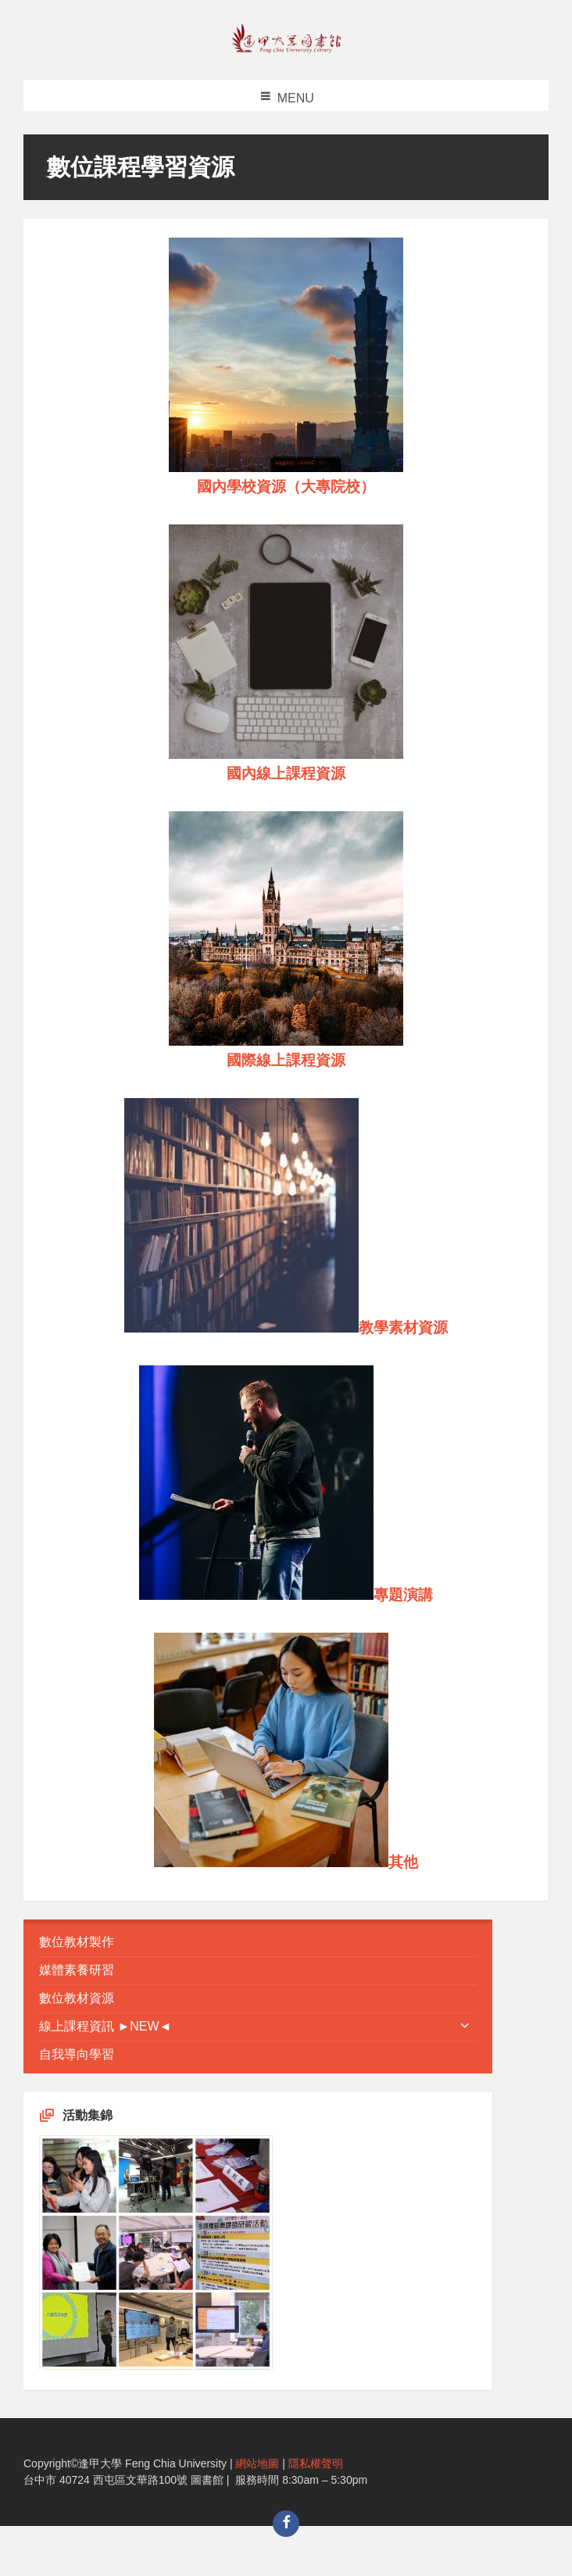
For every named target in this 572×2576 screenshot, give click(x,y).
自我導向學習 (76, 2054)
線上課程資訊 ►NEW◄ (105, 2026)
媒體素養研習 (76, 1970)
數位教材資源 (76, 1998)
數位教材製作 (76, 1941)
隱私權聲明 (315, 2463)
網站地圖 (257, 2463)
